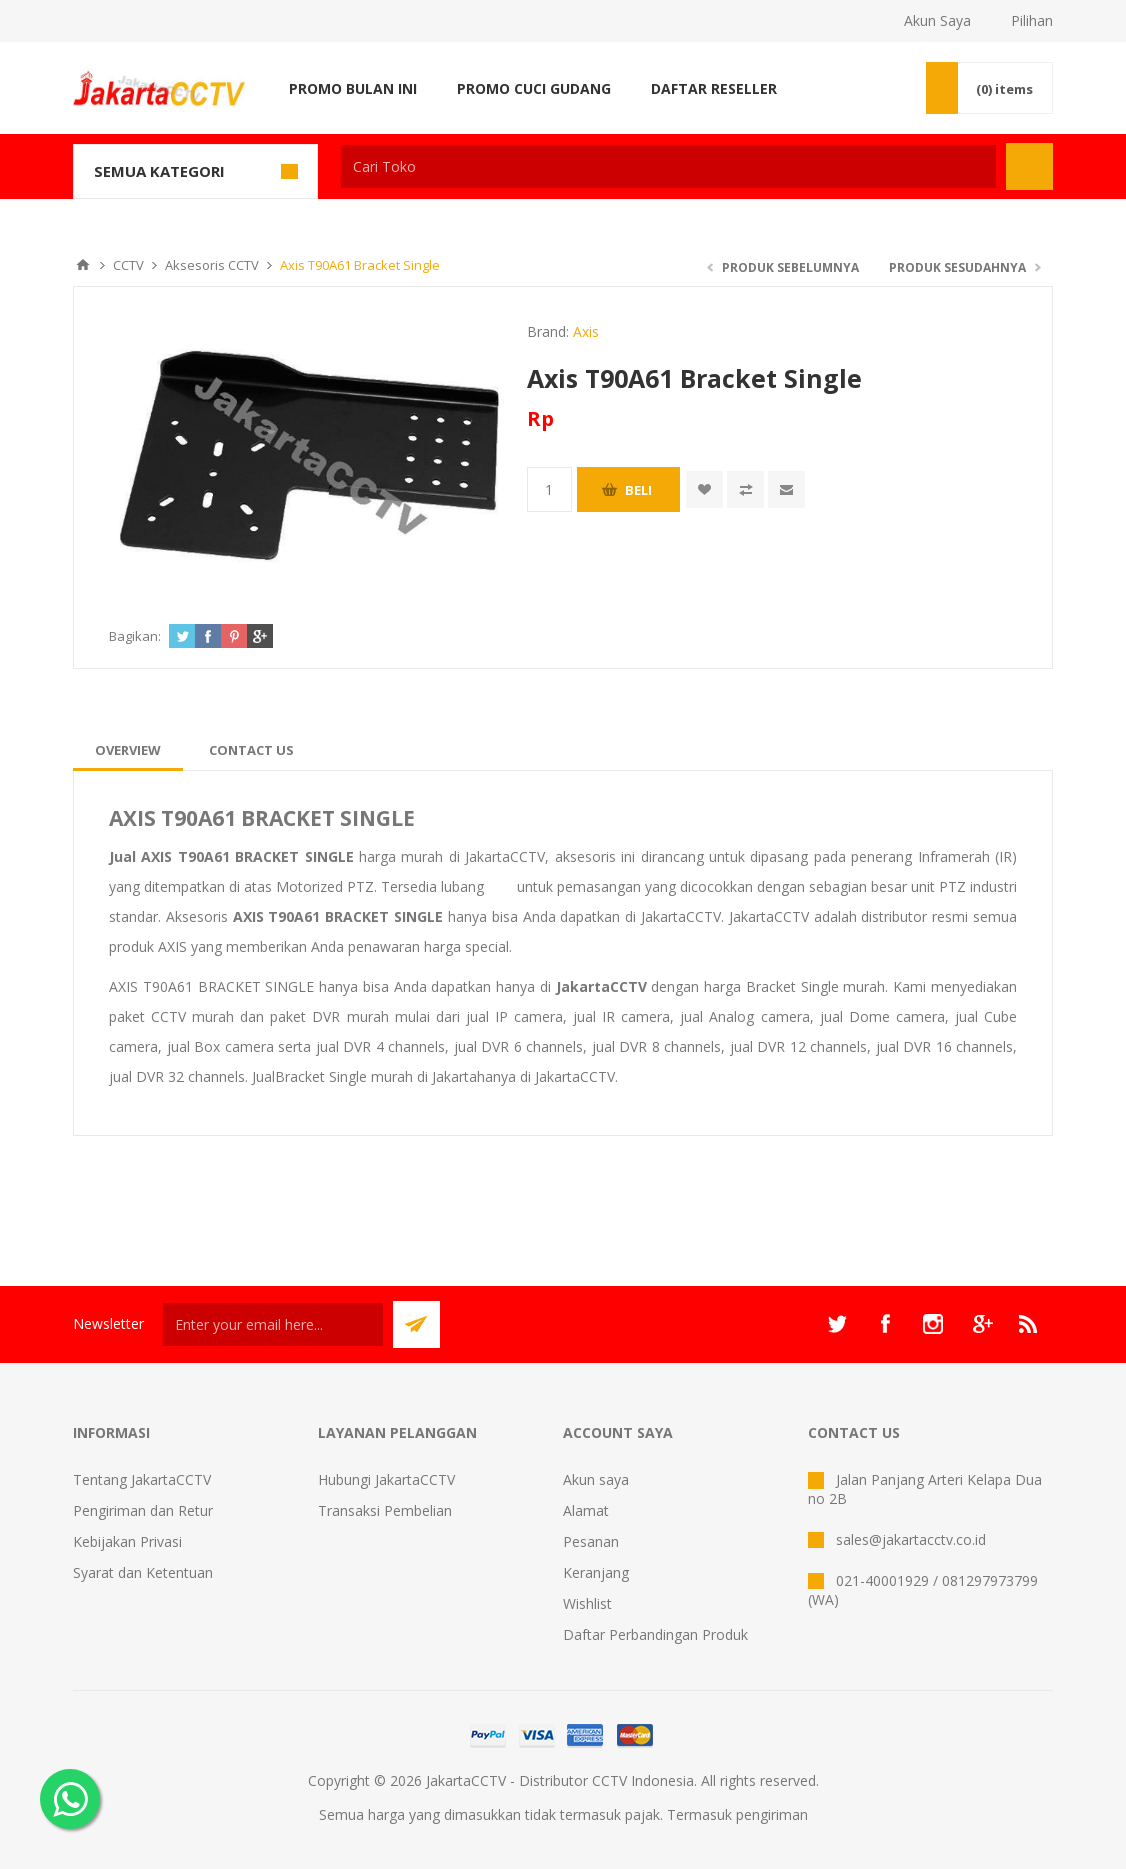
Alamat (586, 1510)
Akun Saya (937, 20)
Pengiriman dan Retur (143, 1510)
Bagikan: (135, 636)
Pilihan (1032, 20)
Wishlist (587, 1603)
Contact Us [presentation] (251, 750)
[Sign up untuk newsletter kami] (273, 1324)
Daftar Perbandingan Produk (655, 1634)
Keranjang (596, 1572)
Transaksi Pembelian (385, 1510)
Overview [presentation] (128, 750)
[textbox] (668, 166)
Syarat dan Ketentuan (143, 1572)
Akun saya (596, 1479)
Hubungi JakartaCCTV (386, 1479)
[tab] (128, 750)
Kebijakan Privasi (127, 1541)
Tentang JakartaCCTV (142, 1479)
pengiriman (772, 1814)
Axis (586, 331)
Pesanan (591, 1541)
